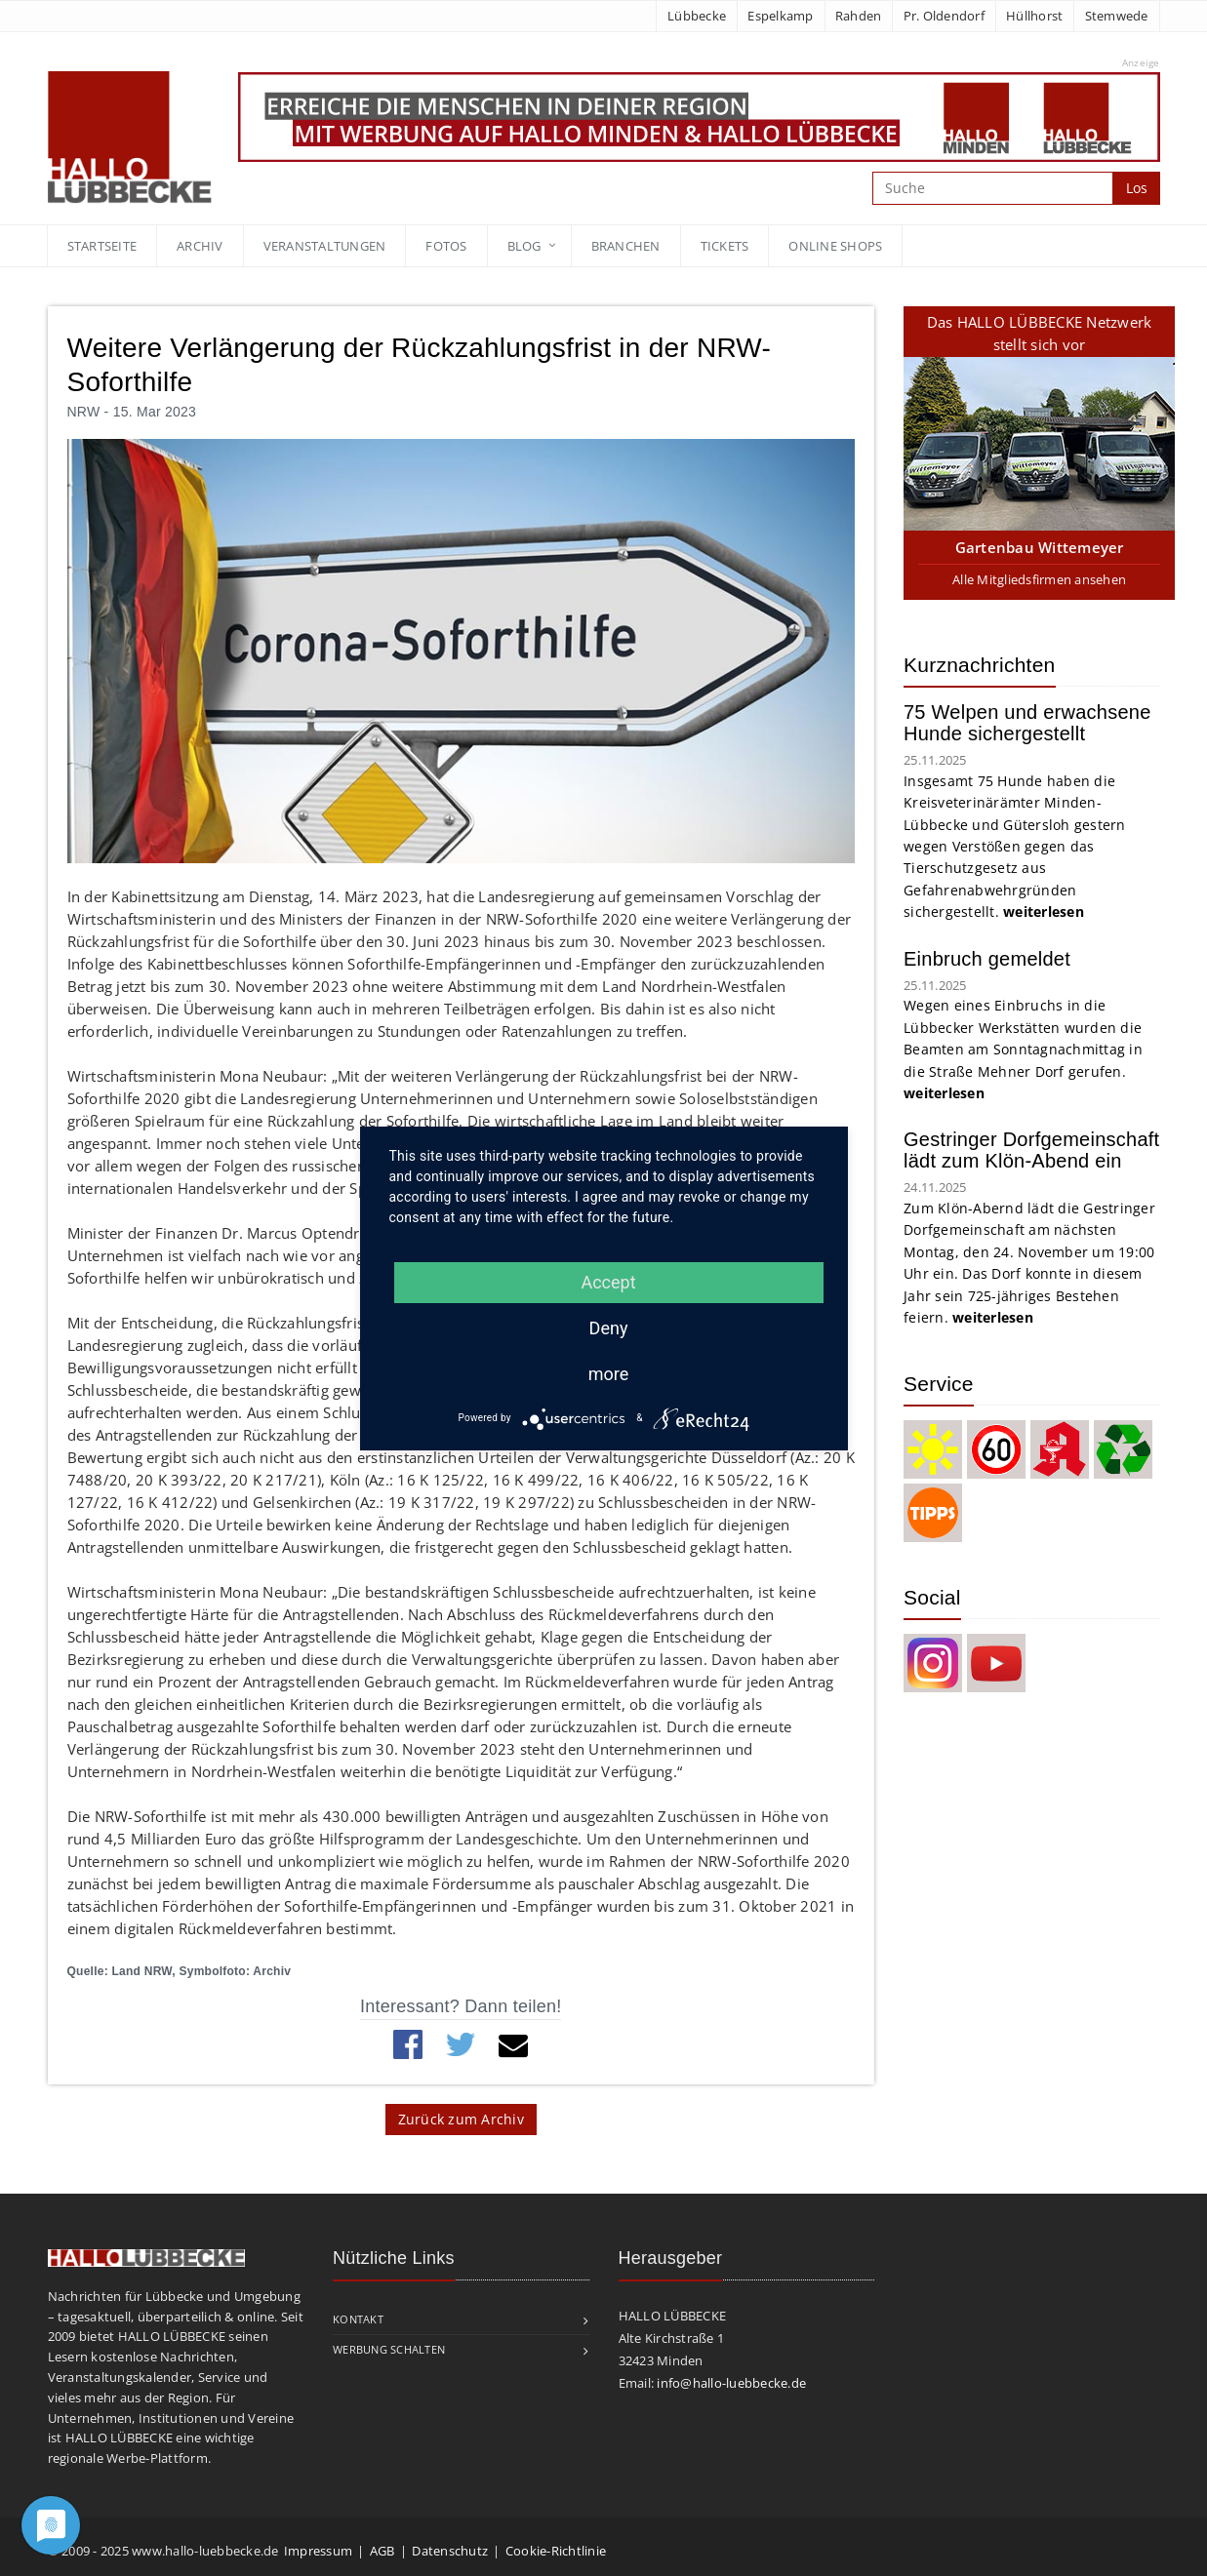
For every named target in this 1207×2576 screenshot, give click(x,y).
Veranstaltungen (324, 246)
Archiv (200, 246)
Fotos (445, 246)
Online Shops (835, 246)
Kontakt (358, 2319)
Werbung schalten (389, 2349)
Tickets (725, 246)
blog (524, 246)
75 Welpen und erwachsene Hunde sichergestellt (1027, 722)
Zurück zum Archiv (461, 2119)
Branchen (626, 246)
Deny (608, 1328)
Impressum (318, 2550)
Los (1136, 187)
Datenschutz (450, 2550)
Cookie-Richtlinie (555, 2550)
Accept (608, 1282)
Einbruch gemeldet (987, 959)
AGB (382, 2550)
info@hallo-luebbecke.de (731, 2383)
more (608, 1374)
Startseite (102, 246)
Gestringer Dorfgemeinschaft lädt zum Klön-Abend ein (1031, 1150)
